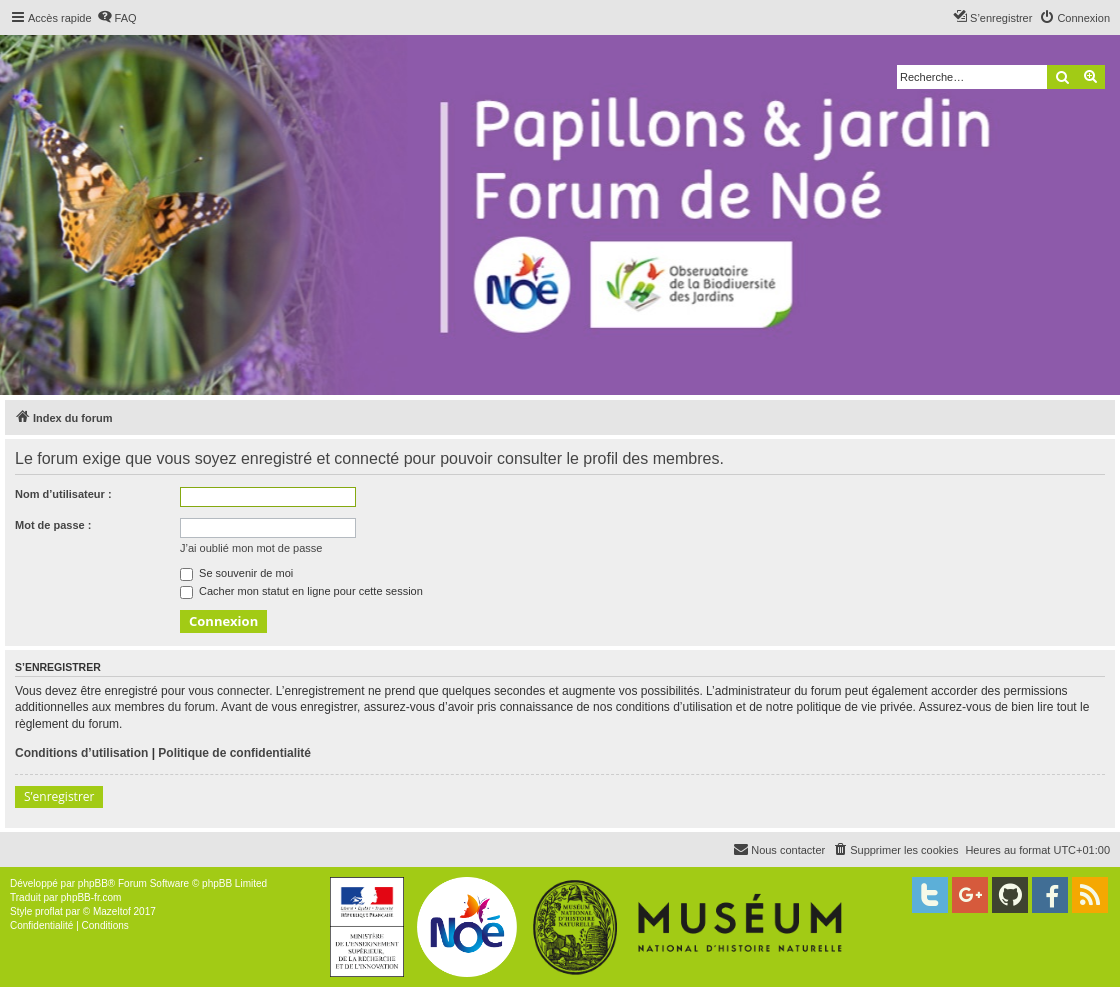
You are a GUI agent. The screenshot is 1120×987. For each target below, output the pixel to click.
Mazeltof (112, 911)
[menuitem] (117, 18)
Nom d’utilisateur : (63, 494)
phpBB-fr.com (91, 897)
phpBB (93, 883)
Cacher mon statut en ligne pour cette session (301, 591)
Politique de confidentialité (234, 753)
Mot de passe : (53, 525)
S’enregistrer (59, 796)
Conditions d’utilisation (81, 753)
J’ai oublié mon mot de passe (251, 548)
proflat (49, 911)
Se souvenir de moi (236, 573)
